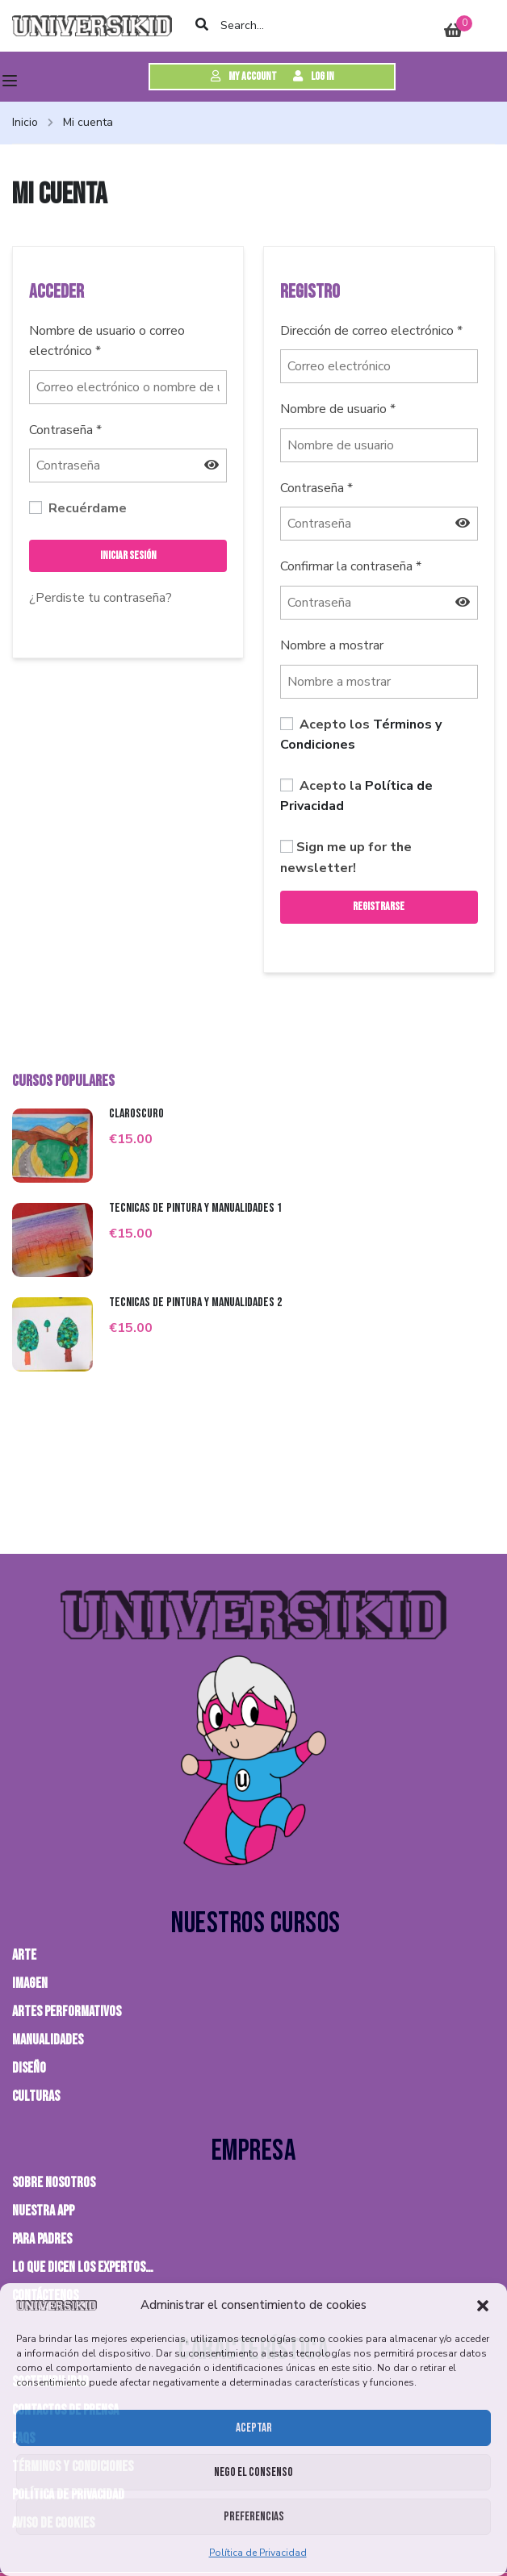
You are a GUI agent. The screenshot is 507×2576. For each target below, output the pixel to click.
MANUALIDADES (47, 2039)
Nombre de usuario (338, 409)
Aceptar (254, 2428)
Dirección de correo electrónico (371, 331)
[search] (202, 26)
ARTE (24, 1955)
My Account (244, 76)
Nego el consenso (253, 2472)
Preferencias (254, 2516)
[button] (483, 2306)
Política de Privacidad (258, 2552)
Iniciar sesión (128, 555)
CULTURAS (36, 2096)
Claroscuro (136, 1113)
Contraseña (65, 430)
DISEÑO (29, 2068)
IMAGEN (30, 1983)
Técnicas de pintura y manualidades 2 (195, 1302)
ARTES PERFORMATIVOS (66, 2011)
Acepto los (361, 735)
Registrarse (378, 906)
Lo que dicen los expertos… (82, 2267)
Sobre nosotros (53, 2182)
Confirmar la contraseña (350, 566)
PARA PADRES (42, 2239)
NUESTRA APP (43, 2210)
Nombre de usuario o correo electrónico (107, 341)
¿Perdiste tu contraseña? (100, 598)
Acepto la (356, 796)
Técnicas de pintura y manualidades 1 (195, 1208)
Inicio (25, 122)
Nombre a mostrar (331, 645)
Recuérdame (78, 508)
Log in (313, 76)
